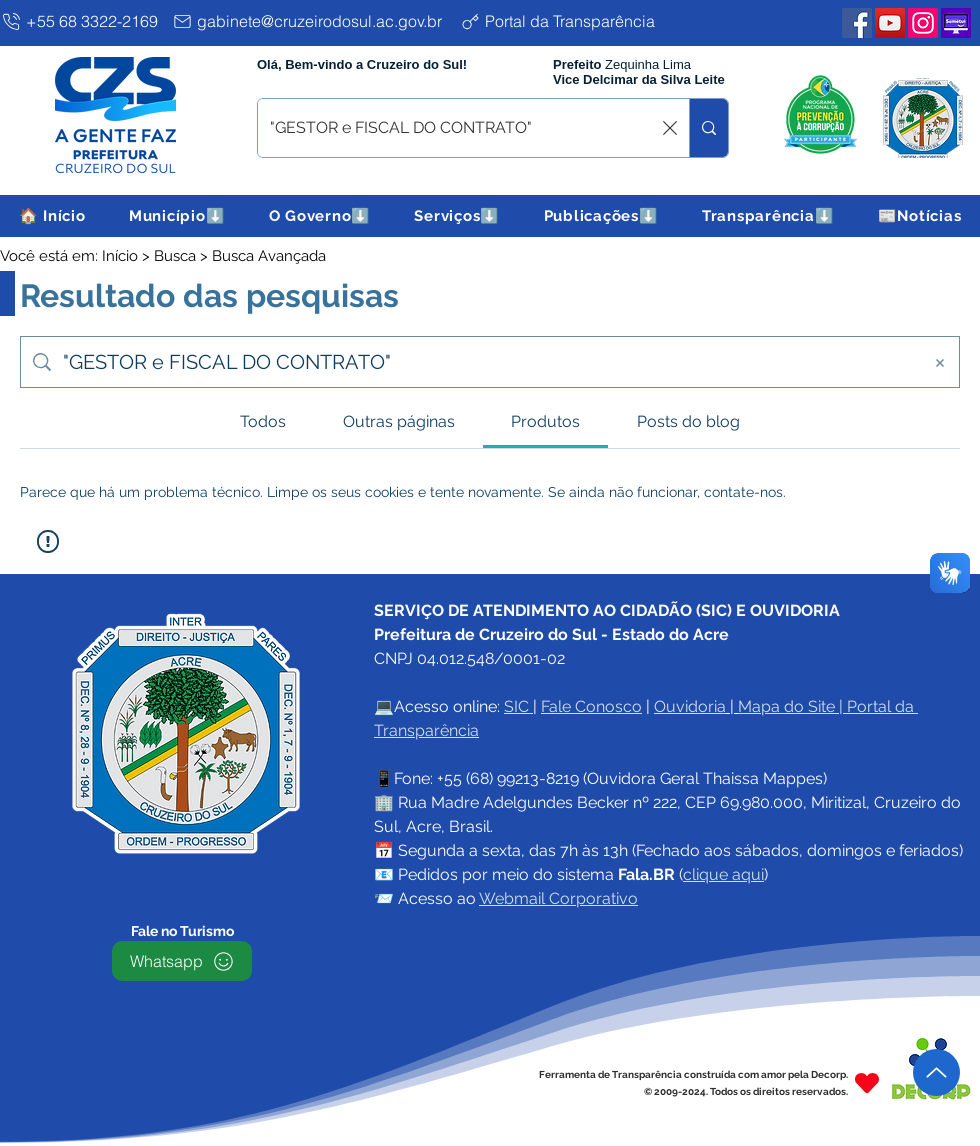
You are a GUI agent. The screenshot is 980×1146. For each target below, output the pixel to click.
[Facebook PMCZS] (857, 23)
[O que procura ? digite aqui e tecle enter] (460, 128)
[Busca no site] (486, 362)
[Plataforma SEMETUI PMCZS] (956, 23)
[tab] (263, 422)
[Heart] (867, 1082)
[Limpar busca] (670, 128)
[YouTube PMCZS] (890, 23)
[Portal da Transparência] (573, 21)
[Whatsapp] (182, 961)
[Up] (936, 1072)
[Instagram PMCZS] (923, 23)
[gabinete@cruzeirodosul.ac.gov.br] (312, 21)
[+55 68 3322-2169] (82, 21)
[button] (177, 216)
